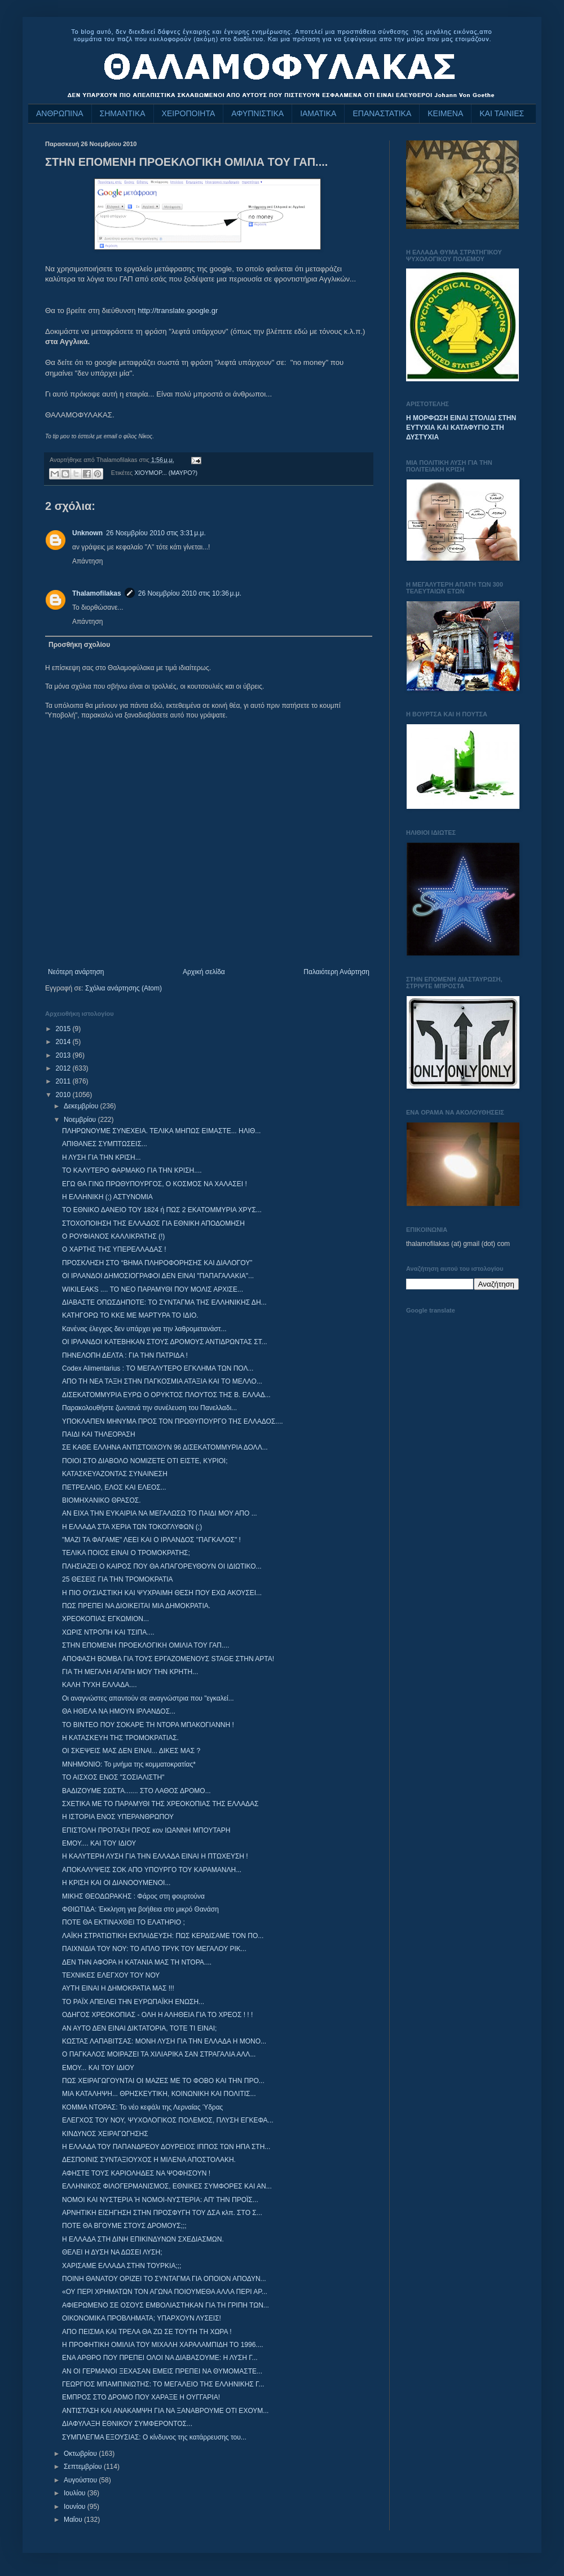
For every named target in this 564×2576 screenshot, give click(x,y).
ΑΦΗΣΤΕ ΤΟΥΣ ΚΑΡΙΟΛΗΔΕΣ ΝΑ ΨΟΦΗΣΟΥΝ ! (136, 2173)
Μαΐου (74, 2520)
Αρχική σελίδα (204, 972)
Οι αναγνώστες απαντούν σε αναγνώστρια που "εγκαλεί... (148, 1698)
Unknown (87, 533)
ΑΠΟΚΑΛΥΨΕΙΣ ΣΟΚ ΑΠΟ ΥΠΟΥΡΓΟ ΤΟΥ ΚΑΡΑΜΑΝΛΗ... (151, 1870)
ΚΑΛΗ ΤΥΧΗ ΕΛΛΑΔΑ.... (99, 1685)
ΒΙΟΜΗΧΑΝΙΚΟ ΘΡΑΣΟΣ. (101, 1500)
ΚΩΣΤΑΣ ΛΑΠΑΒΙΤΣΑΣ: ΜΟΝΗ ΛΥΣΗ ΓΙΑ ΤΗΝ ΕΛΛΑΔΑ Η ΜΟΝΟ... (164, 2041)
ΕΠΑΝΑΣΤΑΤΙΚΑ (381, 113)
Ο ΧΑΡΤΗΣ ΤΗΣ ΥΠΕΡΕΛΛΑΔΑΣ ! (114, 1249)
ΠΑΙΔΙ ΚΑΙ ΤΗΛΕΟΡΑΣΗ (98, 1434)
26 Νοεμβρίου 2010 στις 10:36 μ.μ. (189, 593)
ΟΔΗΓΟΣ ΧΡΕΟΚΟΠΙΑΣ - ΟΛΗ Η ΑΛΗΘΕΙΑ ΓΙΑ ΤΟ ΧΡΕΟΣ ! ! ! (157, 2015)
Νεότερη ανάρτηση (76, 972)
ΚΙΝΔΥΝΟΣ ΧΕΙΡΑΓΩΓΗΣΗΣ (105, 2134)
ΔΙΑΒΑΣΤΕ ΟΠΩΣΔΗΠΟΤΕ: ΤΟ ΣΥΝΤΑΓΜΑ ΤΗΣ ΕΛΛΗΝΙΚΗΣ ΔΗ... (164, 1302)
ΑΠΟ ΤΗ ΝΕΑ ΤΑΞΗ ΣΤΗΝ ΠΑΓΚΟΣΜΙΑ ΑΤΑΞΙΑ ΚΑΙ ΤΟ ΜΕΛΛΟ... (162, 1381)
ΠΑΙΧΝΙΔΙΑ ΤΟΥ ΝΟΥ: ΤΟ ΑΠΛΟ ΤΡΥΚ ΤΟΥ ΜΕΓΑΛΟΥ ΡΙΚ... (154, 1949)
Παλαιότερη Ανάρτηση (336, 972)
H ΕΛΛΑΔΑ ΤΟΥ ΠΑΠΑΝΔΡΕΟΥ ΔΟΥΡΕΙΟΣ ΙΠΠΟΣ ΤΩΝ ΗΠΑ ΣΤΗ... (166, 2147)
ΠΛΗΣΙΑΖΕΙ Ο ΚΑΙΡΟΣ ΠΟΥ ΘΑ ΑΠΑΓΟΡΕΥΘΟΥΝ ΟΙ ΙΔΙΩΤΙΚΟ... (162, 1566)
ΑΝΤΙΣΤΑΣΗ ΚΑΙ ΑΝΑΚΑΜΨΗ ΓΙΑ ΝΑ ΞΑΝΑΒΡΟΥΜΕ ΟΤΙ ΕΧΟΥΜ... (165, 2411)
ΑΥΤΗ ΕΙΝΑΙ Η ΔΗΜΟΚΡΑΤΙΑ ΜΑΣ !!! (118, 1988)
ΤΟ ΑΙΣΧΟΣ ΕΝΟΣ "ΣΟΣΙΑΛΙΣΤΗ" (113, 1777)
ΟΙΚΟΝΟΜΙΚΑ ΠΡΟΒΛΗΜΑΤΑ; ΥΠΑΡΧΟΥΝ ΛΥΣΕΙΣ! (141, 2318)
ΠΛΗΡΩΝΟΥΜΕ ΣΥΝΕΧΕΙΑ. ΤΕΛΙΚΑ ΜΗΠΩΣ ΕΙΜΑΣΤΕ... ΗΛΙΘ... (161, 1131)
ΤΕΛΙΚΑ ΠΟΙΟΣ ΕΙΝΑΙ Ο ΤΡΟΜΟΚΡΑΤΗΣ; (126, 1553)
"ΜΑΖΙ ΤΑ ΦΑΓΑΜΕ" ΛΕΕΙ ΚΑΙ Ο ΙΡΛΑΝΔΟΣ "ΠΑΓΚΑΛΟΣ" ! (151, 1540)
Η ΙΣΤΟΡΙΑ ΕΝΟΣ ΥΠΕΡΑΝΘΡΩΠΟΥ (118, 1817)
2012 (64, 1068)
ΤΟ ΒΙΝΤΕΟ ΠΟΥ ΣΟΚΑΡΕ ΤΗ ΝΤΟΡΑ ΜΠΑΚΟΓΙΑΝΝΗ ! (148, 1725)
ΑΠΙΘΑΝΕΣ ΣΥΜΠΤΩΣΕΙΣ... (104, 1144)
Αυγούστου (81, 2480)
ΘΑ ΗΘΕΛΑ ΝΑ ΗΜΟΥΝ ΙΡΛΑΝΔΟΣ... (118, 1711)
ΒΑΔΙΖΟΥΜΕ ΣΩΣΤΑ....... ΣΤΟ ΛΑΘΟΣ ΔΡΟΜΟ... (136, 1791)
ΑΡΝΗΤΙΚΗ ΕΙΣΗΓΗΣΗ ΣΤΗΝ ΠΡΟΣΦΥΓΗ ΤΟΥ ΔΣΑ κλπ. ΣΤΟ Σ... (162, 2213)
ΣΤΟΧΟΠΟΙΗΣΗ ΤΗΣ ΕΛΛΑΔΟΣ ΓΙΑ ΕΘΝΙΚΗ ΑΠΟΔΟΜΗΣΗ (153, 1223)
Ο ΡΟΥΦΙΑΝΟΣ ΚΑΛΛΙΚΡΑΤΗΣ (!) (113, 1236)
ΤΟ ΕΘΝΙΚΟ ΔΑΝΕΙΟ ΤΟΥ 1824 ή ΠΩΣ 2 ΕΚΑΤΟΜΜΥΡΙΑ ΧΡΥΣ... (162, 1210)
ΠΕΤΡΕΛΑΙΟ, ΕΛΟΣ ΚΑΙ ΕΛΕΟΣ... (114, 1487)
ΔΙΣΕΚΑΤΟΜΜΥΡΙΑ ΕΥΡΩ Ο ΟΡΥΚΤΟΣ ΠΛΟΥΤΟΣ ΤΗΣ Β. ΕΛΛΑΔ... (166, 1395)
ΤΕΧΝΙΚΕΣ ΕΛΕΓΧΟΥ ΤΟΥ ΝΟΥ (111, 1975)
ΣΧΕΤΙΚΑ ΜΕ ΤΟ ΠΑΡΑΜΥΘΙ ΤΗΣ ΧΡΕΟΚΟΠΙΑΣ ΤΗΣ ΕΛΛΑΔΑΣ (160, 1804)
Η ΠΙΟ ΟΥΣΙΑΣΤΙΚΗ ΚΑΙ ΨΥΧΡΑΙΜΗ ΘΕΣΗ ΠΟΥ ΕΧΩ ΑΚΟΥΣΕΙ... (162, 1593)
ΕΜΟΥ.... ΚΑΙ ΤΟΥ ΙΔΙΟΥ (99, 1843)
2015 (64, 1029)
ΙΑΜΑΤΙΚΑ (318, 113)
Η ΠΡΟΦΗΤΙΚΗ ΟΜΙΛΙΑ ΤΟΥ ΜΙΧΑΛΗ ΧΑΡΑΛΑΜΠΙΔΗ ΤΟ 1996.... (162, 2345)
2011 (64, 1081)
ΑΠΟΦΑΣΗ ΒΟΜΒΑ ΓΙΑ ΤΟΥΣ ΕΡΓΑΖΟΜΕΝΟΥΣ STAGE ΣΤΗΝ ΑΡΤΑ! (168, 1659)
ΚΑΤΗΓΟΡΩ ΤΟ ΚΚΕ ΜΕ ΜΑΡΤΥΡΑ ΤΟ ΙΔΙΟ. (130, 1315)
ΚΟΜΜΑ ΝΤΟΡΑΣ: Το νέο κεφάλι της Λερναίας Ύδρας (142, 2107)
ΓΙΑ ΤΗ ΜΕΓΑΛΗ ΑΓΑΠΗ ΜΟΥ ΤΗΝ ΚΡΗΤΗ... (130, 1672)
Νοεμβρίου (81, 1120)
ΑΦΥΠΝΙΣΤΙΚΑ (257, 113)
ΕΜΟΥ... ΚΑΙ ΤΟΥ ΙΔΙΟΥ (98, 2068)
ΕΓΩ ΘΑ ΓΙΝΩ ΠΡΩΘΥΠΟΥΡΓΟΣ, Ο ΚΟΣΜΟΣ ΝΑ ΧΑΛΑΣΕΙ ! (154, 1184)
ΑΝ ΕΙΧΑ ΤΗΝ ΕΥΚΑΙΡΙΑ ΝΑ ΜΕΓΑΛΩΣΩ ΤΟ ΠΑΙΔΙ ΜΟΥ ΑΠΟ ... (159, 1513)
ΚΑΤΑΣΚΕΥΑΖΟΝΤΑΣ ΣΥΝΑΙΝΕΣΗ (115, 1474)
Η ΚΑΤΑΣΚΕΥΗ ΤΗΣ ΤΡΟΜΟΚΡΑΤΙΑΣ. (120, 1738)
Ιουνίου (75, 2507)
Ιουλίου (75, 2493)
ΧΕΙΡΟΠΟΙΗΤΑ (188, 113)
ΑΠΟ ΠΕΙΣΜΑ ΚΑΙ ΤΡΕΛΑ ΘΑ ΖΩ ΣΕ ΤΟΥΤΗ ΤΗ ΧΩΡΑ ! (147, 2332)
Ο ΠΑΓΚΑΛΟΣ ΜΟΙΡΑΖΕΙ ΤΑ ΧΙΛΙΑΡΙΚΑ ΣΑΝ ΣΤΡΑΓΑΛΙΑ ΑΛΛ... (158, 2054)
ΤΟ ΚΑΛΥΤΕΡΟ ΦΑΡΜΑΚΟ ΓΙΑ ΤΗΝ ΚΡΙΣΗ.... (132, 1170)
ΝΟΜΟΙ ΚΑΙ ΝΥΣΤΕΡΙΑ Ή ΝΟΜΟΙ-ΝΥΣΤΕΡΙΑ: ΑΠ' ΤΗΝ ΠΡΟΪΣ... (160, 2200)
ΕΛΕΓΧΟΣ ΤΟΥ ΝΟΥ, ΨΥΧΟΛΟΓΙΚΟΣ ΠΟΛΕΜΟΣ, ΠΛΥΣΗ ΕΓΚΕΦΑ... (168, 2120)
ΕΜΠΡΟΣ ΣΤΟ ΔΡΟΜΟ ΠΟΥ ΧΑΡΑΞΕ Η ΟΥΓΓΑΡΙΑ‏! (141, 2397)
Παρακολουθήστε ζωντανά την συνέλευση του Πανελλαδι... (149, 1408)
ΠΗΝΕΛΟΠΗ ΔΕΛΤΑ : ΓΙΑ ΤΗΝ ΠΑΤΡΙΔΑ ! (125, 1355)
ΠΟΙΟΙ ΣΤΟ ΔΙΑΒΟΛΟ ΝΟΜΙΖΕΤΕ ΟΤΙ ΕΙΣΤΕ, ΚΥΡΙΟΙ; (145, 1461)
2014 (64, 1042)
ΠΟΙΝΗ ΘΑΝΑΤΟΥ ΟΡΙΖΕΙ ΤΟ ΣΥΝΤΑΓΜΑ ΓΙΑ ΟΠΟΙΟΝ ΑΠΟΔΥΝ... (164, 2279)
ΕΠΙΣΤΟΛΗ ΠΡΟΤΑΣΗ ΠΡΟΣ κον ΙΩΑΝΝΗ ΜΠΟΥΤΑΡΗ (146, 1830)
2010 (64, 1095)
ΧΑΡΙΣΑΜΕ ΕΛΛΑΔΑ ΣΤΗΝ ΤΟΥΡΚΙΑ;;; (121, 2266)
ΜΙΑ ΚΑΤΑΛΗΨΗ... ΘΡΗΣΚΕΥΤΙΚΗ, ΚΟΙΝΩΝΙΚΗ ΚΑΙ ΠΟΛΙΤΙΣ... (159, 2094)
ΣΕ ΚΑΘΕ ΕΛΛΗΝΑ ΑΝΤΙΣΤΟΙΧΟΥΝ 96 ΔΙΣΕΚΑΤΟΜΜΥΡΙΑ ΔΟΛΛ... (165, 1447)
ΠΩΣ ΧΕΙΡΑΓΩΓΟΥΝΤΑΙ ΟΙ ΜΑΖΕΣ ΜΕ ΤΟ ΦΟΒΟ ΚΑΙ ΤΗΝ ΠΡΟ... (163, 2081)
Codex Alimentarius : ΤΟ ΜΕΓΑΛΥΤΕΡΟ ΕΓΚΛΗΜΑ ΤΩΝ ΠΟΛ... (157, 1368)
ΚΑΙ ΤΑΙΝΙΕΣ (501, 113)
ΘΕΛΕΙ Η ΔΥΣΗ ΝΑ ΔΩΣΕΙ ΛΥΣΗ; (112, 2252)
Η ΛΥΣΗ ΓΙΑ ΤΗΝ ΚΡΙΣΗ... (101, 1157)
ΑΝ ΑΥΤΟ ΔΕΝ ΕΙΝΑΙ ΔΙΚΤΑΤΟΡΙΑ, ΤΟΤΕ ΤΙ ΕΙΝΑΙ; (139, 2028)
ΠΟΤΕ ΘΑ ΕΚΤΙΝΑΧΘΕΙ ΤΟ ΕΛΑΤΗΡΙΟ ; (123, 1922)
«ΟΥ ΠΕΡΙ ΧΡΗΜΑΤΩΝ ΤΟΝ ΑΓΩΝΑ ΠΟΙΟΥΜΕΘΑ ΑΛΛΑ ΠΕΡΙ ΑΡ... (164, 2292)
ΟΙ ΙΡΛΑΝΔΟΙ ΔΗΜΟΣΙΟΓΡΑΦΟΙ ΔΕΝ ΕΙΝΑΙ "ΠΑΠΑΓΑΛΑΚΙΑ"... (158, 1276)
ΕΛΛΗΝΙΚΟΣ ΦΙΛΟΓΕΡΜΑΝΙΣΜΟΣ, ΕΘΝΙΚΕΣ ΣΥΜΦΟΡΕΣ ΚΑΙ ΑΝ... (167, 2186)
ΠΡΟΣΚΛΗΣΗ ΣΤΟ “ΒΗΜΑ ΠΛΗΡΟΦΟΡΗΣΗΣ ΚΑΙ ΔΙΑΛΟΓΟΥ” (157, 1263)
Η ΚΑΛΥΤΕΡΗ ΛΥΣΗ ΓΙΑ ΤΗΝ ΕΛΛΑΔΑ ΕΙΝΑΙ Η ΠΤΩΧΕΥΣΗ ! (155, 1856)
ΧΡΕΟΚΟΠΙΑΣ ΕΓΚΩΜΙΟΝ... (105, 1619)
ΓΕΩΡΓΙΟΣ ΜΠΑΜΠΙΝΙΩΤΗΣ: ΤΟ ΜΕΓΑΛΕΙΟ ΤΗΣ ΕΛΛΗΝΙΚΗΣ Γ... (163, 2384)
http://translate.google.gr (178, 310)
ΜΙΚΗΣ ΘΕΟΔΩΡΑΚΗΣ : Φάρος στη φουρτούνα (133, 1896)
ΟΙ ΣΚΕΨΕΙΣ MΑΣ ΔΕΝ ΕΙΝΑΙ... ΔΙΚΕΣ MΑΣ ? (131, 1751)
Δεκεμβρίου (82, 1106)
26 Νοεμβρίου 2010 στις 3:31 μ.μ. (156, 533)
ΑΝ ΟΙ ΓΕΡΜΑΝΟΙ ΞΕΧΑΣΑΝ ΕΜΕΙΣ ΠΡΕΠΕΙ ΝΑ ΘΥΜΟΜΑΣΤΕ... (162, 2371)
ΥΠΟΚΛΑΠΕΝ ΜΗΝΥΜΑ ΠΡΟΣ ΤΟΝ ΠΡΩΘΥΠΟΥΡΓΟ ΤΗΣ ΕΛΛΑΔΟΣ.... (172, 1421)
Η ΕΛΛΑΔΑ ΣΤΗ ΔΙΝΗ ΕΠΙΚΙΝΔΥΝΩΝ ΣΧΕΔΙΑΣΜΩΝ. (143, 2239)
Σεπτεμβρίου (84, 2467)
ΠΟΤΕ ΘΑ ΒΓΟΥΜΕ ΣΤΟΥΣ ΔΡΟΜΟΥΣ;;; (124, 2226)
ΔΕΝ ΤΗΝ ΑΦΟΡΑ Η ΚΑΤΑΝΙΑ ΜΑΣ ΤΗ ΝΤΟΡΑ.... (136, 1962)
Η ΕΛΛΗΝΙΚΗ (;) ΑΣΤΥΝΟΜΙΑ (107, 1197)
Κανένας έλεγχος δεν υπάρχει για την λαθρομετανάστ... (144, 1329)
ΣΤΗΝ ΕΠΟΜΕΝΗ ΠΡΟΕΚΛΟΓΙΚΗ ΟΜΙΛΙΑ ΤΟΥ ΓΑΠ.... (145, 1645)
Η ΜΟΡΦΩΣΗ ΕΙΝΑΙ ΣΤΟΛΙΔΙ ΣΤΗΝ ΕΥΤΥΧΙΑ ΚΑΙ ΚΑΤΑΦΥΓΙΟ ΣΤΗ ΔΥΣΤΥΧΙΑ (461, 427)
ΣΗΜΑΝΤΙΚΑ (123, 113)
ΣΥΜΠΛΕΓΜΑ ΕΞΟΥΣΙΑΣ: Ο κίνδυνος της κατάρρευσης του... (154, 2437)
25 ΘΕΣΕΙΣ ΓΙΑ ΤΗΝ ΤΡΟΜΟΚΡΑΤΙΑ (117, 1579)
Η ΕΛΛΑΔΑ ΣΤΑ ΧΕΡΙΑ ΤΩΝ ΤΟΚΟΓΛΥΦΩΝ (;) (132, 1527)
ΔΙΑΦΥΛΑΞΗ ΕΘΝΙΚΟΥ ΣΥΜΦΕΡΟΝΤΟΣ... (127, 2424)
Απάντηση (87, 561)
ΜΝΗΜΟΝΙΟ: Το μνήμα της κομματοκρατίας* (129, 1764)
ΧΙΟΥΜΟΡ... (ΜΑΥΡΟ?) (165, 473)
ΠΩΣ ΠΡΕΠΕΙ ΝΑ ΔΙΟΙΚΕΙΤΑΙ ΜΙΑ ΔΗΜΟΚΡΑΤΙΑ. (136, 1606)
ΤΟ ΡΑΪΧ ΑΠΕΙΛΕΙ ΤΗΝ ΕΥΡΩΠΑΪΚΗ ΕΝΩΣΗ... (133, 2002)
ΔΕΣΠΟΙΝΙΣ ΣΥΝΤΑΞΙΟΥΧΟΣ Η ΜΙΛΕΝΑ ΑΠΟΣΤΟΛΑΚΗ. (149, 2160)
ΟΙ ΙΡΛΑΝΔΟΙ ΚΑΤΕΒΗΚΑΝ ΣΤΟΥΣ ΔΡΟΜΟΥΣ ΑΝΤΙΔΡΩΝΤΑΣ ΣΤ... (164, 1342)
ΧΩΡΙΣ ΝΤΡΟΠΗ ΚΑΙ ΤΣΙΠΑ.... (108, 1632)
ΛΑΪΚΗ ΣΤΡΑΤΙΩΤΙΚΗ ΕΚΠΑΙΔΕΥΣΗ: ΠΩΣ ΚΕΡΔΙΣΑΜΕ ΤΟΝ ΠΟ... (162, 1936)
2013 (64, 1055)
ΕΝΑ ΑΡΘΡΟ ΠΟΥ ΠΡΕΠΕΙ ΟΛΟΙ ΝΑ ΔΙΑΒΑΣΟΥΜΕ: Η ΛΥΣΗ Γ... (160, 2358)
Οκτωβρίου (81, 2454)
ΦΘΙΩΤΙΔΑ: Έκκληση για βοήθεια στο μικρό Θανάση (140, 1909)
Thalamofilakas (96, 593)
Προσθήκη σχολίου (79, 645)
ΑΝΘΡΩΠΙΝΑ (59, 113)
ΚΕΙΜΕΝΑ (445, 113)
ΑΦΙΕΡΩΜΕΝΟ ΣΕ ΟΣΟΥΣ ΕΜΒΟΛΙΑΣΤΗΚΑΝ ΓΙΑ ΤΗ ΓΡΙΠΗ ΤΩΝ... (165, 2305)
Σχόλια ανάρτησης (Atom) (123, 988)
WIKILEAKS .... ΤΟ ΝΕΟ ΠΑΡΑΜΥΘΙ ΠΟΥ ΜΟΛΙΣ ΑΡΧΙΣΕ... (152, 1289)
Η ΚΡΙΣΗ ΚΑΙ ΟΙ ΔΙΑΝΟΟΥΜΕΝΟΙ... (116, 1883)
